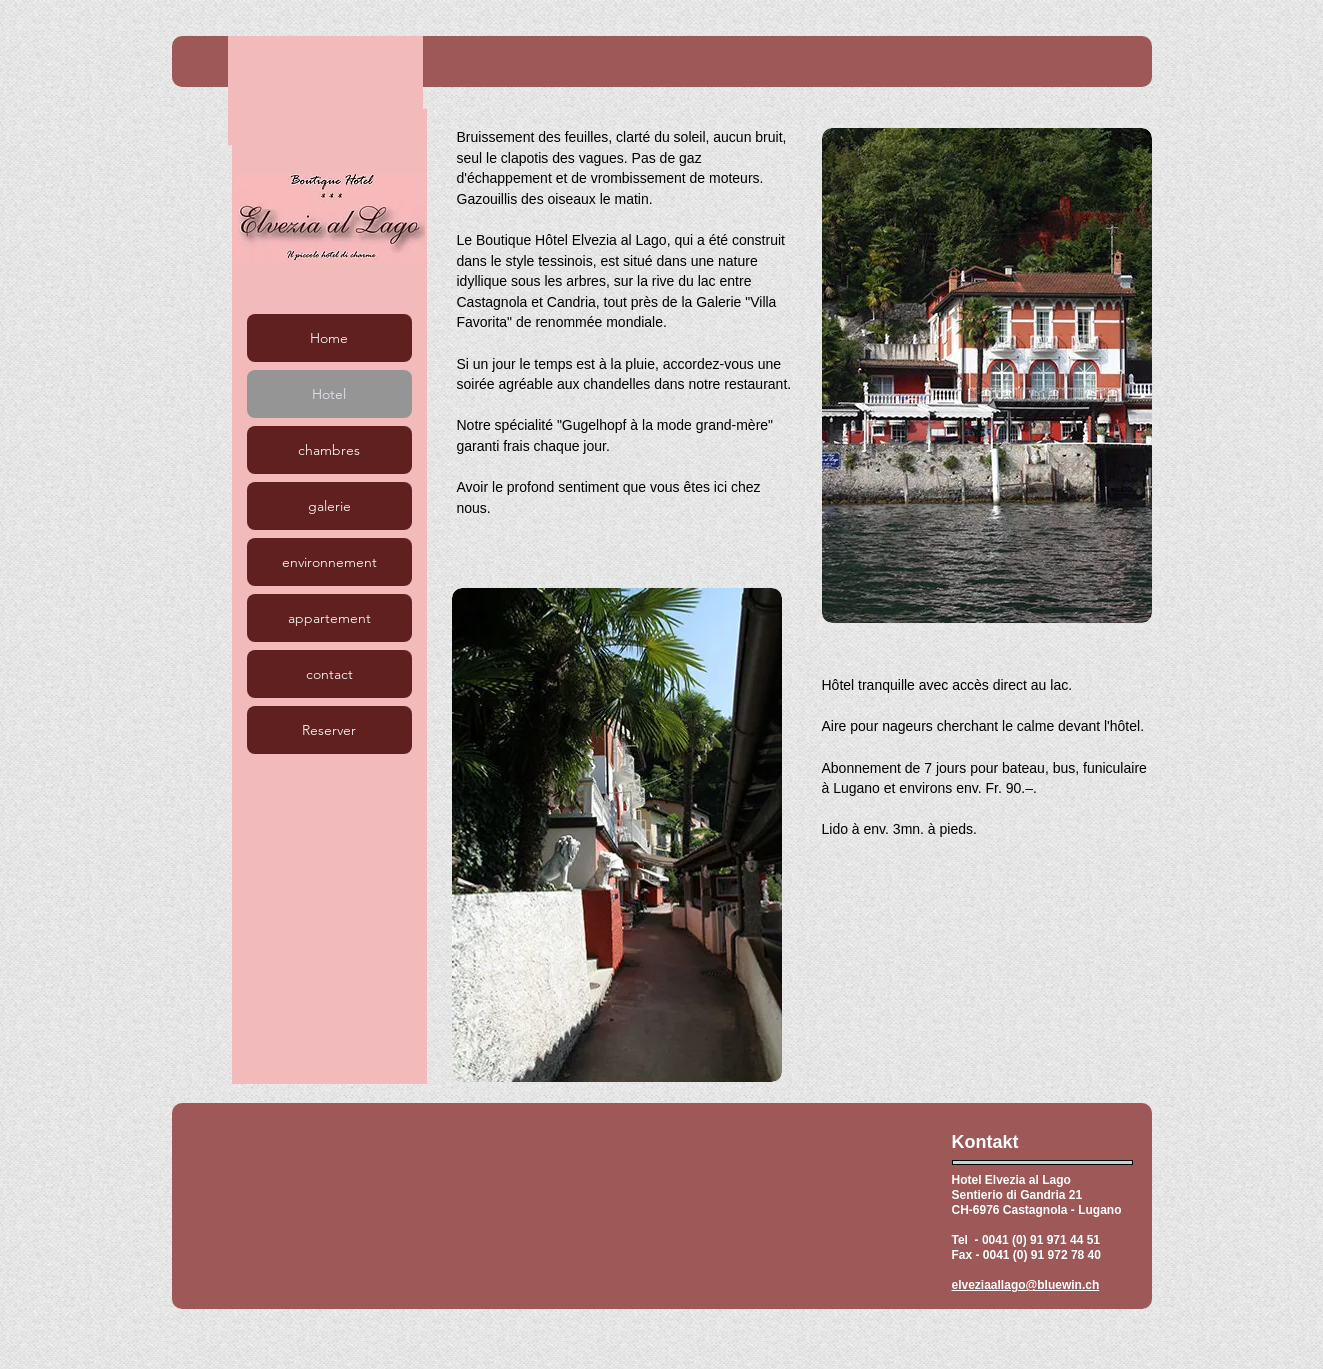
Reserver (329, 730)
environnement (329, 562)
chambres (329, 450)
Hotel (329, 394)
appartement (329, 618)
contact (329, 674)
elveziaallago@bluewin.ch (1026, 1285)
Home (329, 338)
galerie (329, 506)
